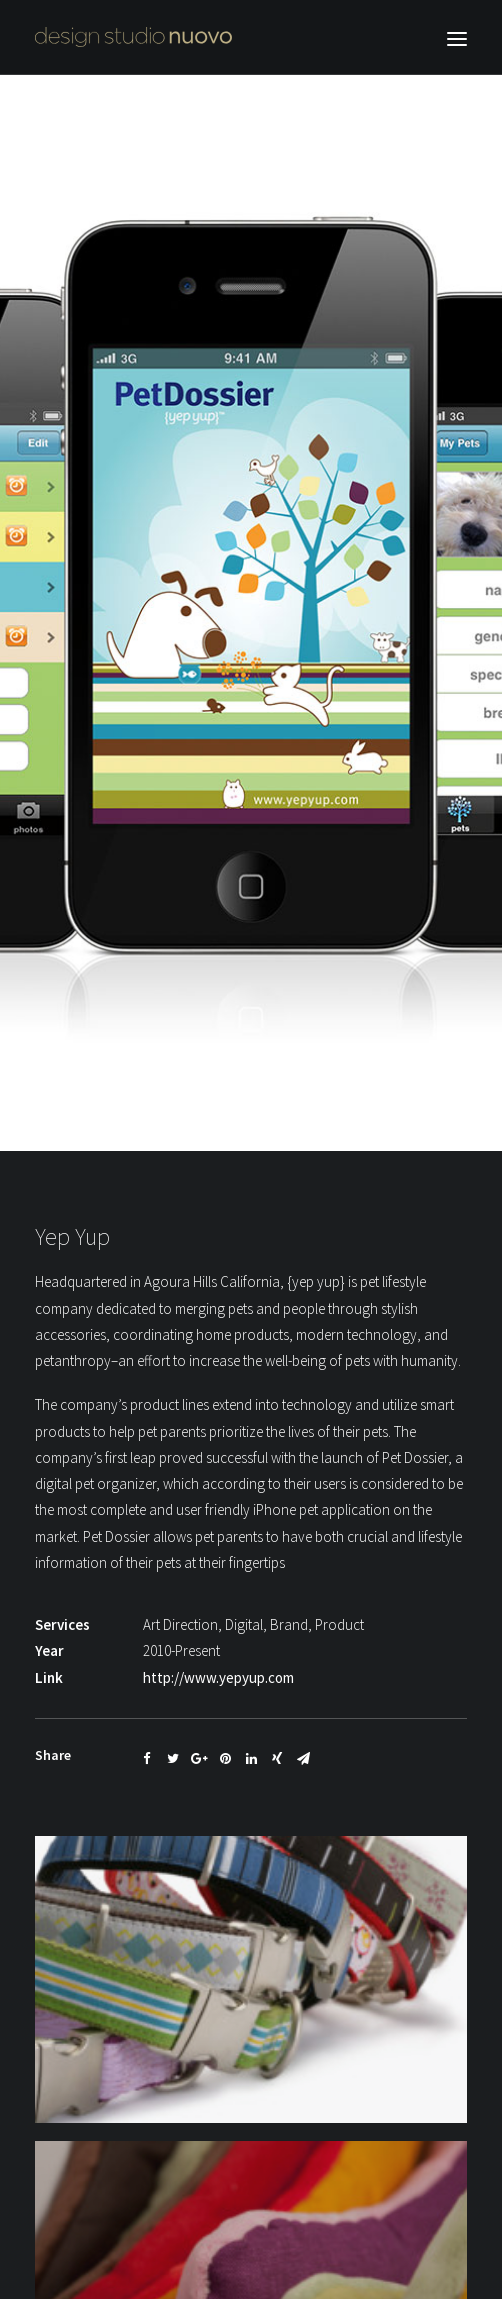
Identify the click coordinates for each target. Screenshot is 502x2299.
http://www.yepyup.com (218, 1655)
